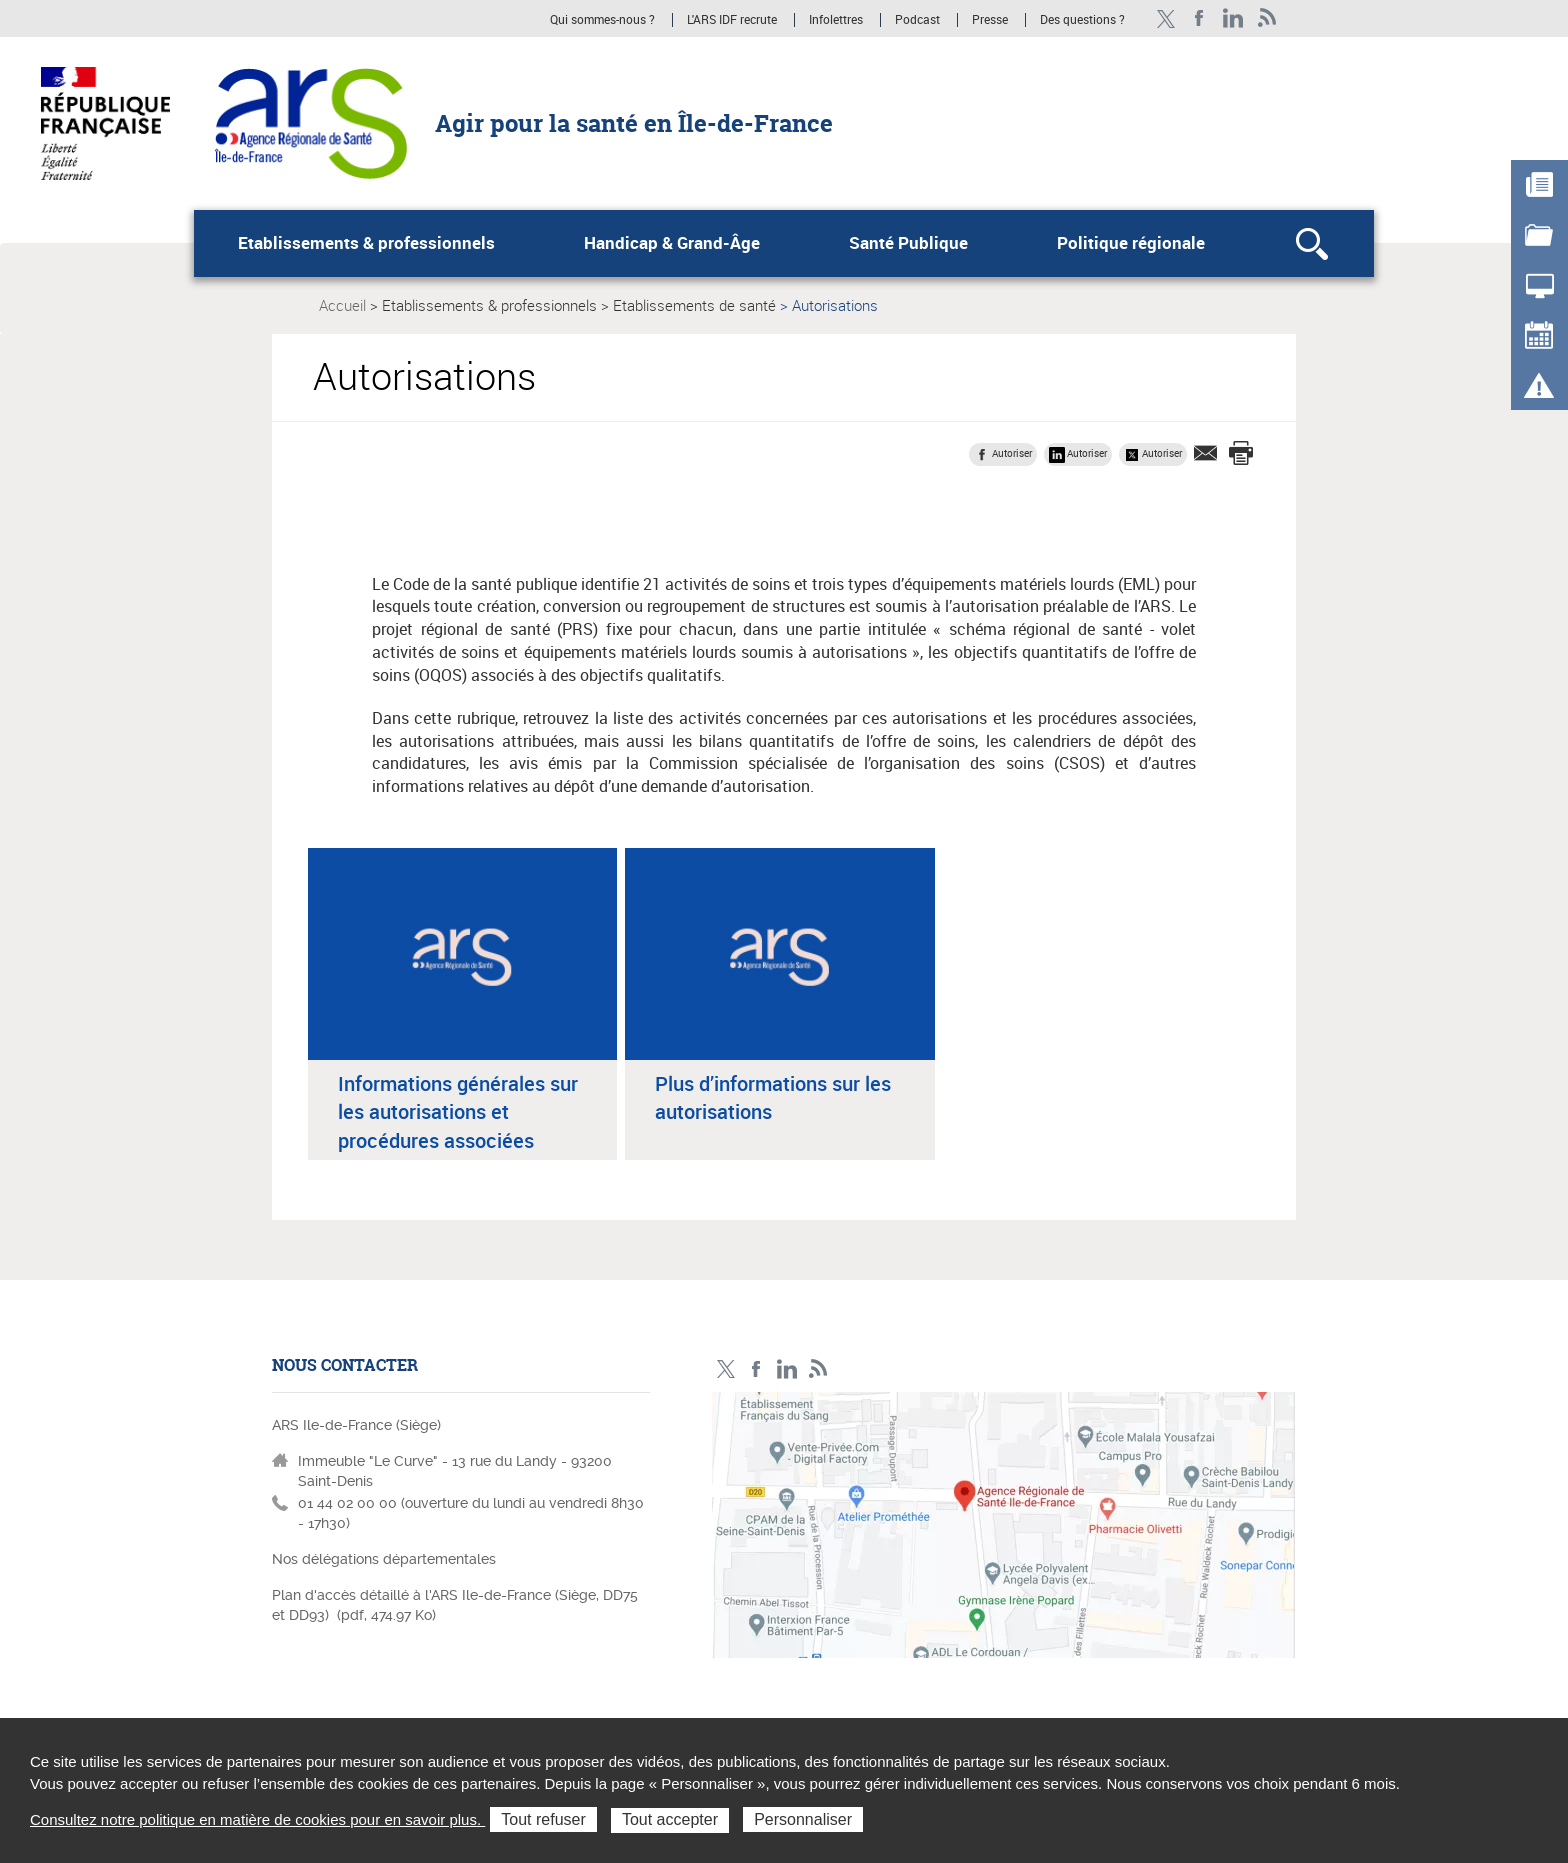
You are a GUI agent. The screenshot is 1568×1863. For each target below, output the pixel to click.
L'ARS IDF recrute (732, 20)
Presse (990, 20)
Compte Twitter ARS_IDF (1165, 18)
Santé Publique (908, 243)
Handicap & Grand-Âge (672, 243)
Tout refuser (543, 1819)
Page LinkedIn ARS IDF (1233, 18)
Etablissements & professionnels (366, 243)
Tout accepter (670, 1819)
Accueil (342, 305)
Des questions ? (1082, 20)
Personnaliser (803, 1819)
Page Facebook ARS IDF (1199, 18)
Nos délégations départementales (384, 1559)
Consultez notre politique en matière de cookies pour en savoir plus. (257, 1819)
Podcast (917, 20)
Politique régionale (1131, 243)
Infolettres (836, 20)
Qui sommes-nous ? (602, 20)
